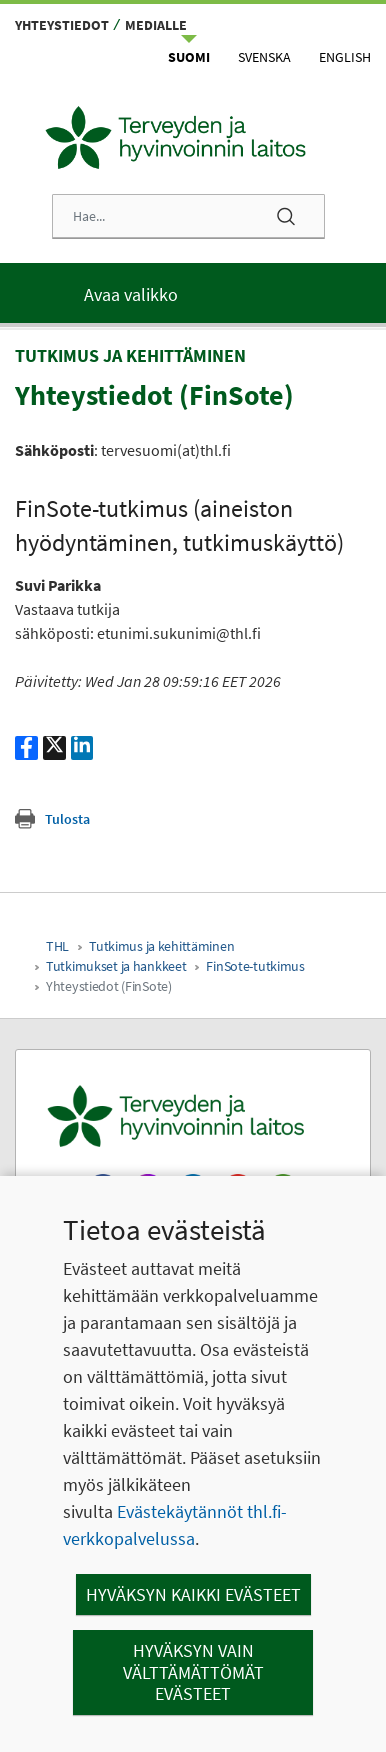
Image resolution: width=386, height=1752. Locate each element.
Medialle (156, 25)
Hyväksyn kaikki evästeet (193, 1594)
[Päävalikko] (193, 293)
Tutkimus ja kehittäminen (161, 946)
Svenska (264, 57)
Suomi (189, 57)
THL (57, 946)
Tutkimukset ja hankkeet (116, 966)
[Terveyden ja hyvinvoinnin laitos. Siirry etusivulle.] (193, 1116)
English (345, 57)
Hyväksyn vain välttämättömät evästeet (193, 1672)
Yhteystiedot (62, 25)
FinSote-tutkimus (255, 966)
